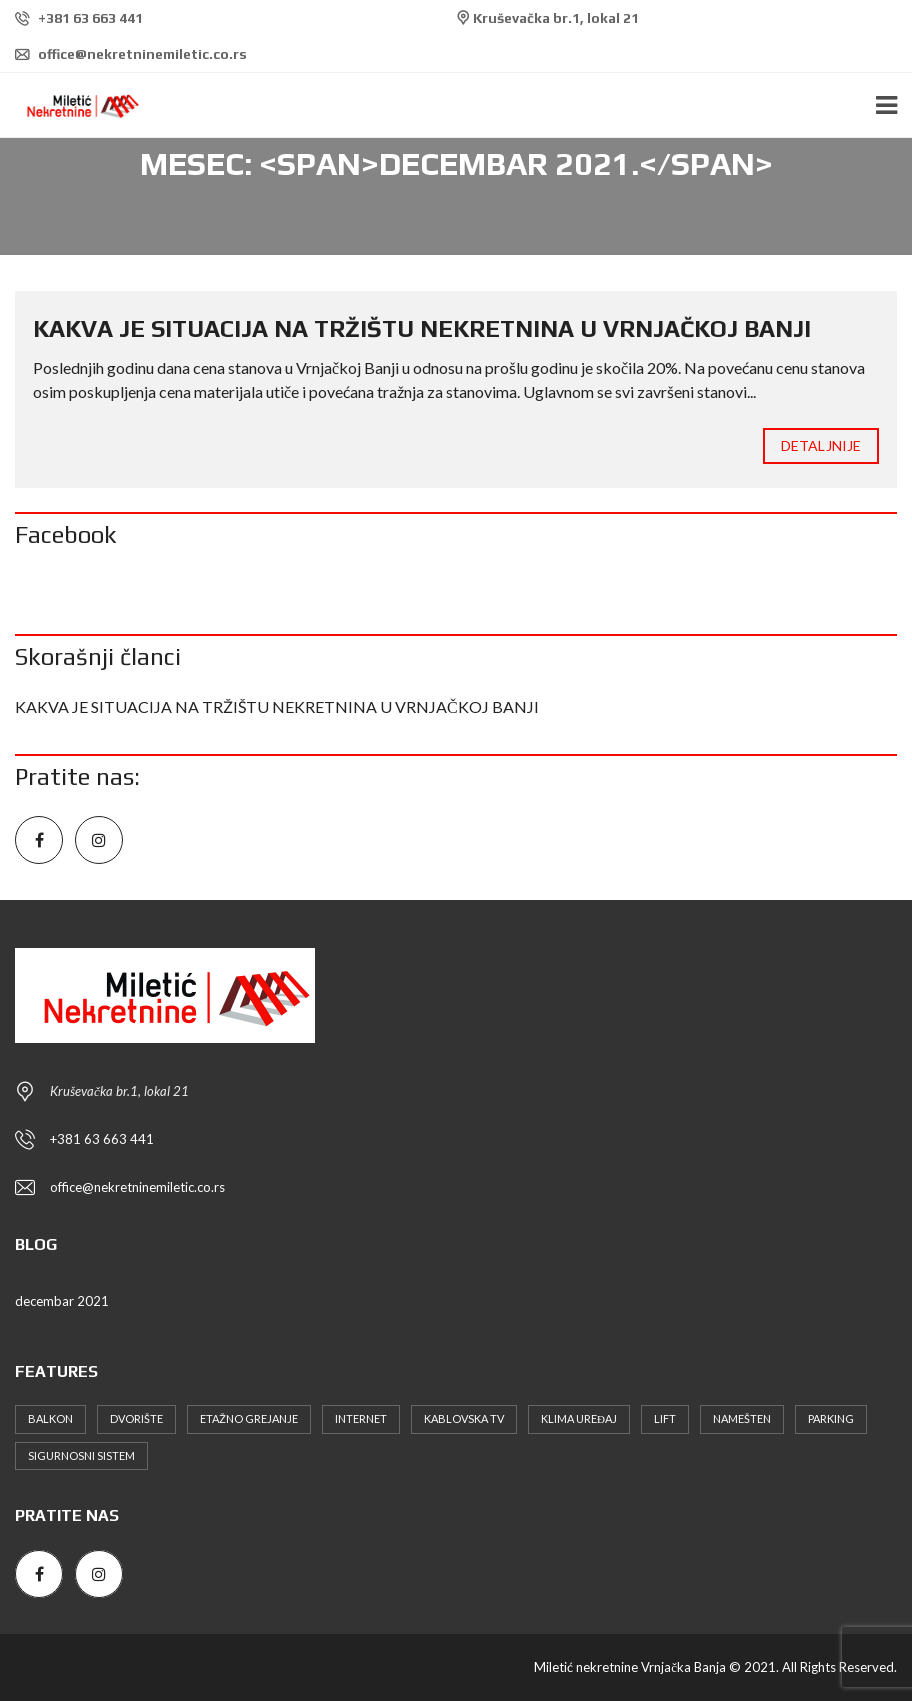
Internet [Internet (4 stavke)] (361, 1418)
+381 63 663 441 (79, 18)
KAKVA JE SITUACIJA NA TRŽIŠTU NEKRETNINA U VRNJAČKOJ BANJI (422, 328)
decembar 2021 (62, 1301)
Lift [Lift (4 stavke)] (665, 1418)
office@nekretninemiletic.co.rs (131, 54)
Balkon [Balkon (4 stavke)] (50, 1418)
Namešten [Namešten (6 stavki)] (742, 1418)
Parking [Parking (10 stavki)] (831, 1418)
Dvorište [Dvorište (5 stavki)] (136, 1418)
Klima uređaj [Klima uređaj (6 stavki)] (579, 1418)
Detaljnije (821, 446)
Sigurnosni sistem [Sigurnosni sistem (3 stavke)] (81, 1455)
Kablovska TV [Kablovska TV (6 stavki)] (464, 1418)
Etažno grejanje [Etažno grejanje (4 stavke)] (249, 1418)
